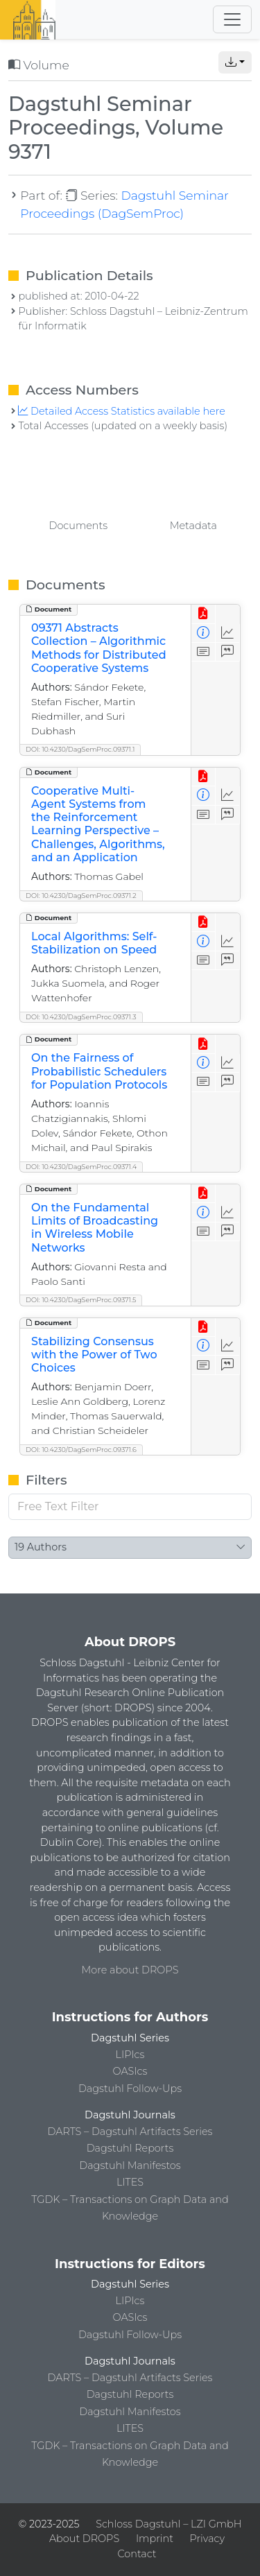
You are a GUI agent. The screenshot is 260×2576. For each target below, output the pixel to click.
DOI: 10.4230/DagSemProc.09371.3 (81, 1017)
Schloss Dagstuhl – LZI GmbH (168, 2524)
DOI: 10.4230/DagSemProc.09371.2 (81, 895)
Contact (136, 2554)
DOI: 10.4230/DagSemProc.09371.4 (81, 1166)
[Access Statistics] (228, 633)
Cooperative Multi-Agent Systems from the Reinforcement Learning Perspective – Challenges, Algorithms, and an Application (98, 824)
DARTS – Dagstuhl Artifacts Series (130, 2131)
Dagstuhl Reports (130, 2148)
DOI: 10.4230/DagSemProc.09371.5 (81, 1300)
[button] (235, 62)
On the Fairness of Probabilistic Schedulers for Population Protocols (99, 1071)
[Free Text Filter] (130, 1507)
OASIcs (130, 2071)
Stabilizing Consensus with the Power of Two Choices (94, 1354)
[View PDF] (203, 614)
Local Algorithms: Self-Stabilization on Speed (94, 943)
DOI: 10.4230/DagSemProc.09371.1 (80, 749)
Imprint (154, 2538)
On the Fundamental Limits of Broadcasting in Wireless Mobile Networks (94, 1227)
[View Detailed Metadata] (203, 633)
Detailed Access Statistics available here (121, 411)
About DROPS (84, 2538)
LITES (130, 2182)
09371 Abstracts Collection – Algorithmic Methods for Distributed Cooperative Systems (98, 648)
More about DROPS (130, 1970)
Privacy (207, 2538)
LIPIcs (130, 2054)
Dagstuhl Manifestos (129, 2165)
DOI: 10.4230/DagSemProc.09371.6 (81, 1449)
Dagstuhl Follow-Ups (130, 2088)
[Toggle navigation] (232, 19)
